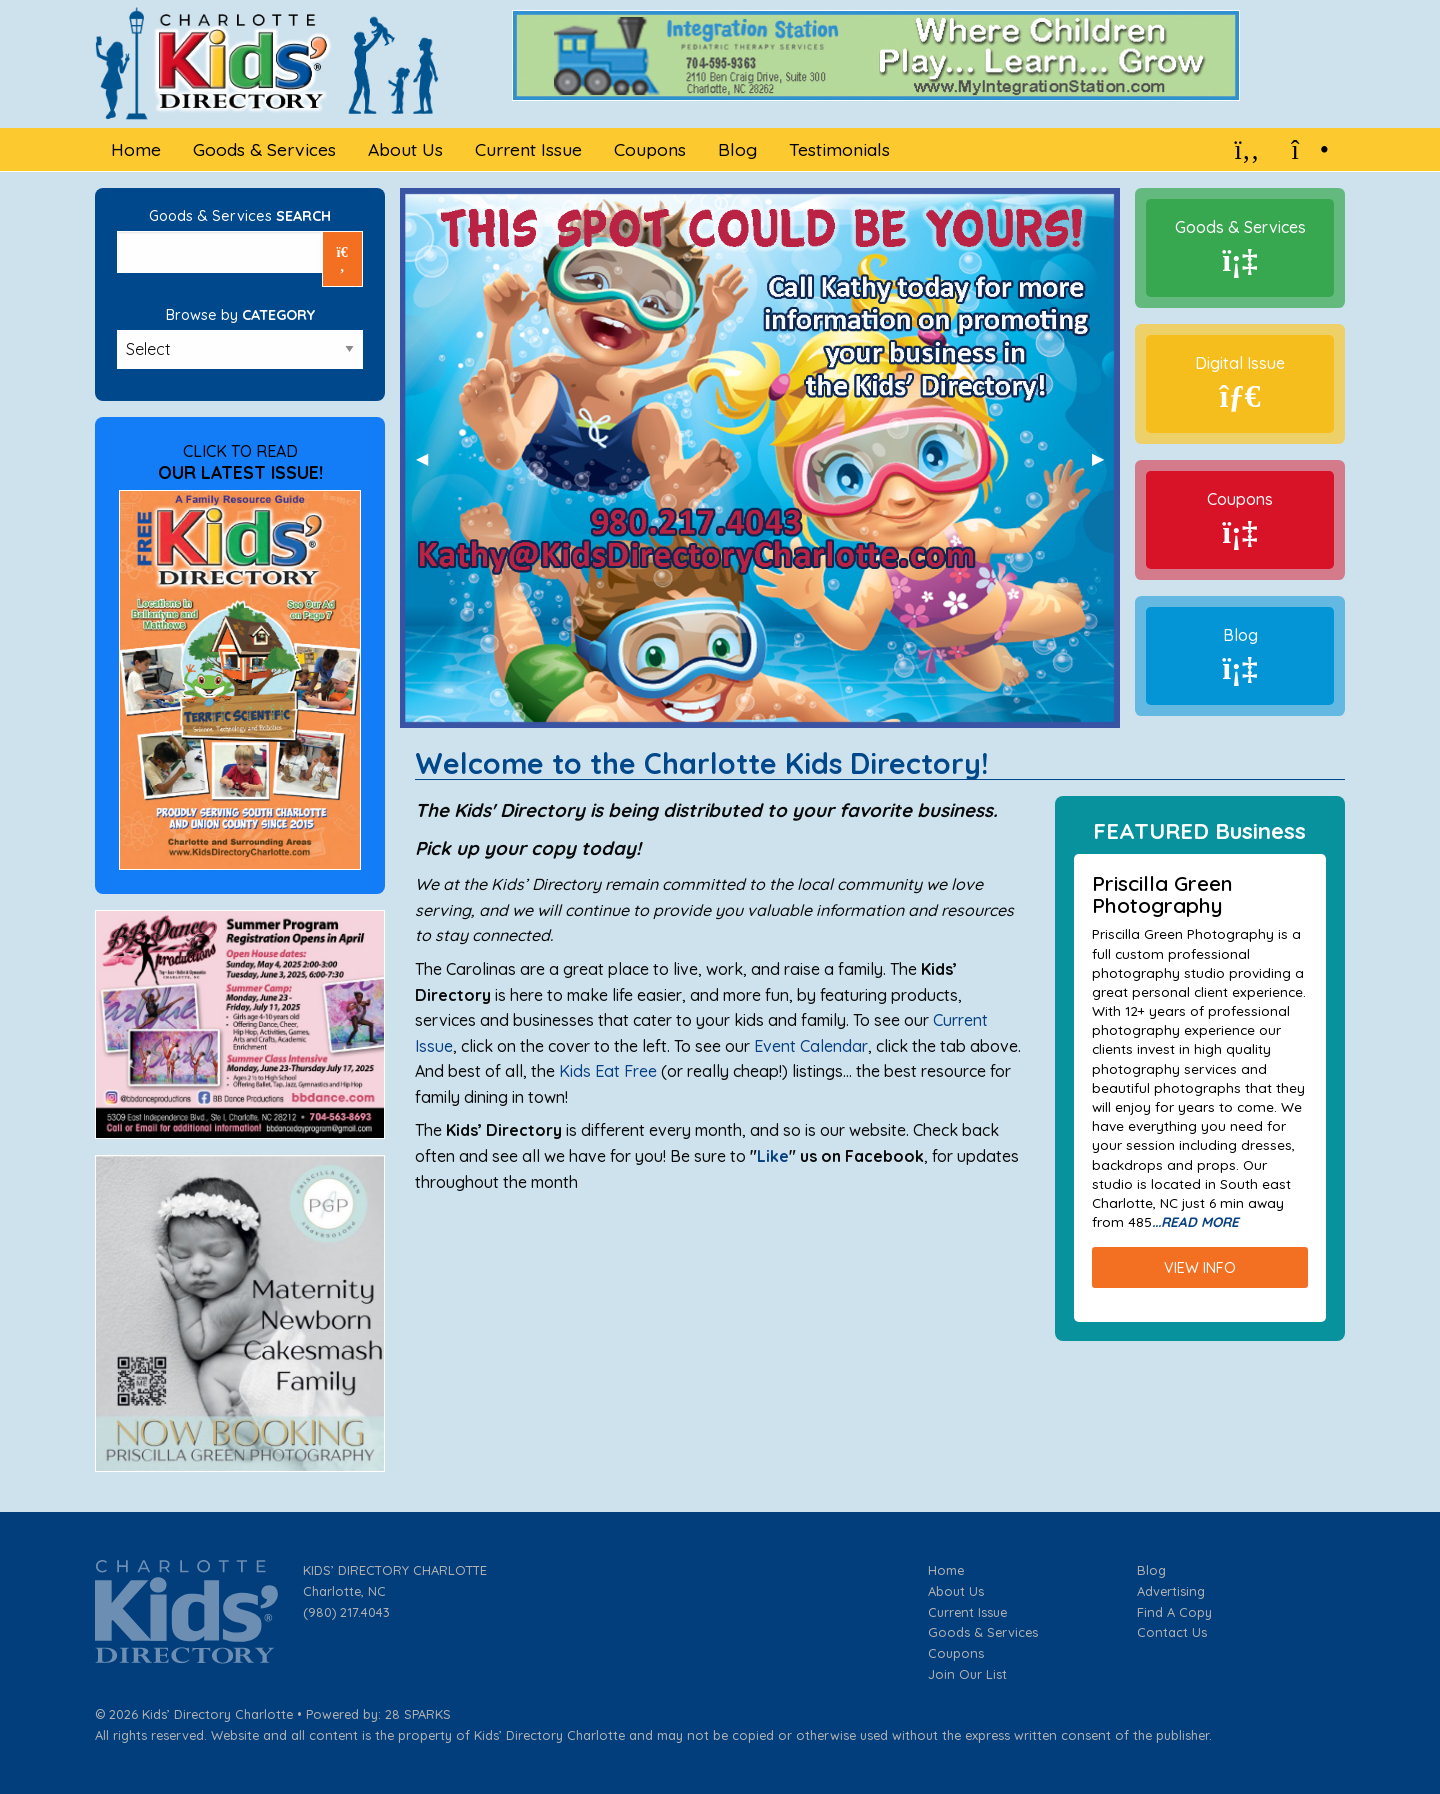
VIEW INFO (1200, 1268)
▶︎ (1106, 458)
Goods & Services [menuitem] (264, 149)
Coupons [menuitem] (650, 149)
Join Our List (967, 1674)
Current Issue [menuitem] (528, 149)
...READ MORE (1195, 1221)
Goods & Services (1240, 227)
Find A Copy (1174, 1612)
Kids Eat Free (610, 1071)
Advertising (1171, 1591)
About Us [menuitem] (405, 149)
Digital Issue (1240, 363)
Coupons (1240, 499)
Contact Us (1172, 1632)
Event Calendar (811, 1046)
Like (773, 1156)
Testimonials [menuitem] (839, 149)
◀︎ (430, 458)
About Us (956, 1591)
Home (946, 1570)
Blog (1240, 635)
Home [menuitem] (136, 149)
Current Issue (967, 1612)
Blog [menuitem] (737, 149)
